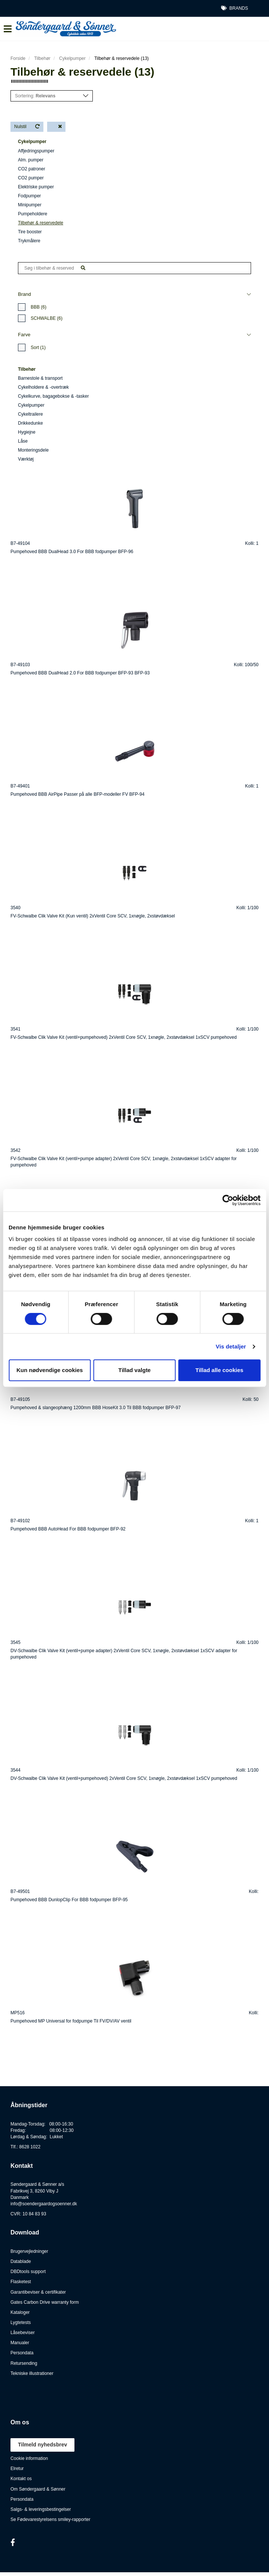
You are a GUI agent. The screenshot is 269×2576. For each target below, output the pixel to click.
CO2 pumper (31, 177)
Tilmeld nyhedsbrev (42, 2445)
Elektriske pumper (36, 186)
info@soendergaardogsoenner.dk (43, 2203)
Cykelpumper (72, 58)
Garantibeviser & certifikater (38, 2292)
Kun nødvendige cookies (49, 1370)
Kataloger (20, 2312)
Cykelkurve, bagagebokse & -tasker (53, 396)
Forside (17, 58)
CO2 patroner (31, 169)
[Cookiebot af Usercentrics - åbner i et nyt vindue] (227, 1200)
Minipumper (30, 204)
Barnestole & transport (40, 378)
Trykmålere (29, 240)
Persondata (21, 2352)
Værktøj (26, 459)
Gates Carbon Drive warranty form (44, 2302)
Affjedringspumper (36, 151)
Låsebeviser (22, 2332)
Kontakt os (21, 2478)
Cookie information (29, 2458)
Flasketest (20, 2281)
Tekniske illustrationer (32, 2373)
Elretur (17, 2468)
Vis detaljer (231, 1346)
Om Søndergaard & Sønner (37, 2489)
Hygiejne (27, 432)
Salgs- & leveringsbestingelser (40, 2509)
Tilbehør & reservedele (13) (121, 58)
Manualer (19, 2342)
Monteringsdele (33, 450)
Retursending (23, 2363)
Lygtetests (20, 2322)
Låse (23, 441)
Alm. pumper (30, 160)
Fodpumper (29, 195)
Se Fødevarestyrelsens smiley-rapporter (50, 2519)
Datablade (20, 2261)
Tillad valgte (134, 1370)
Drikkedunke (30, 423)
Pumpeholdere (32, 213)
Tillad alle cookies (219, 1370)
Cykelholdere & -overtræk (43, 387)
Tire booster (30, 231)
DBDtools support (28, 2271)
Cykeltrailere (30, 414)
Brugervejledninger (29, 2251)
